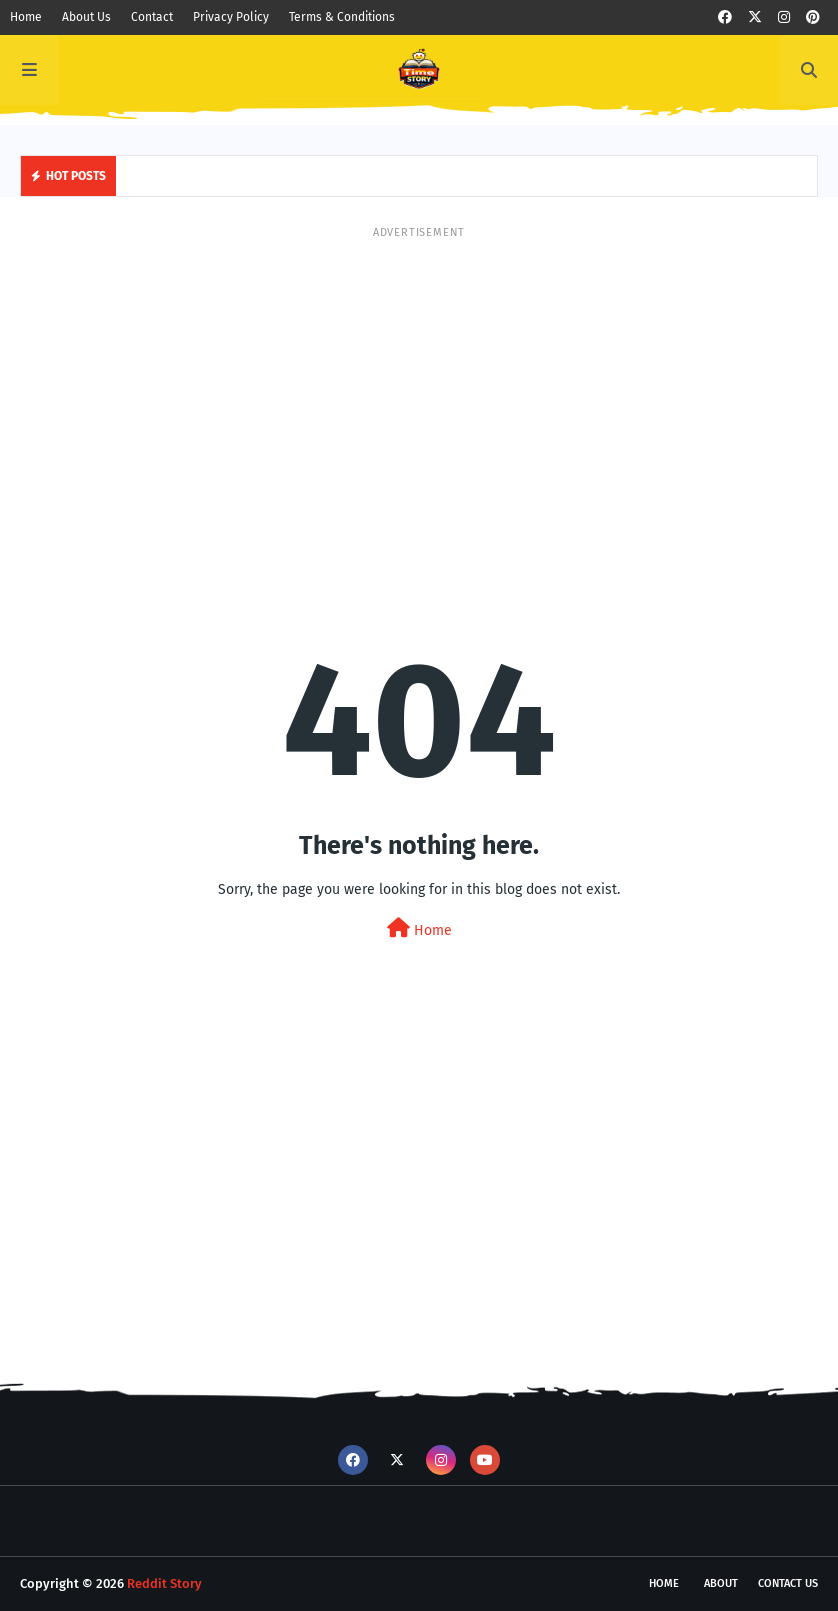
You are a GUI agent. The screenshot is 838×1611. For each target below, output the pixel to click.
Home (26, 17)
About (721, 1583)
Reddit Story (164, 1583)
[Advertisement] (419, 381)
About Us (86, 17)
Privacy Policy (231, 17)
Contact (152, 17)
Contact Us (788, 1583)
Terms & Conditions (342, 17)
